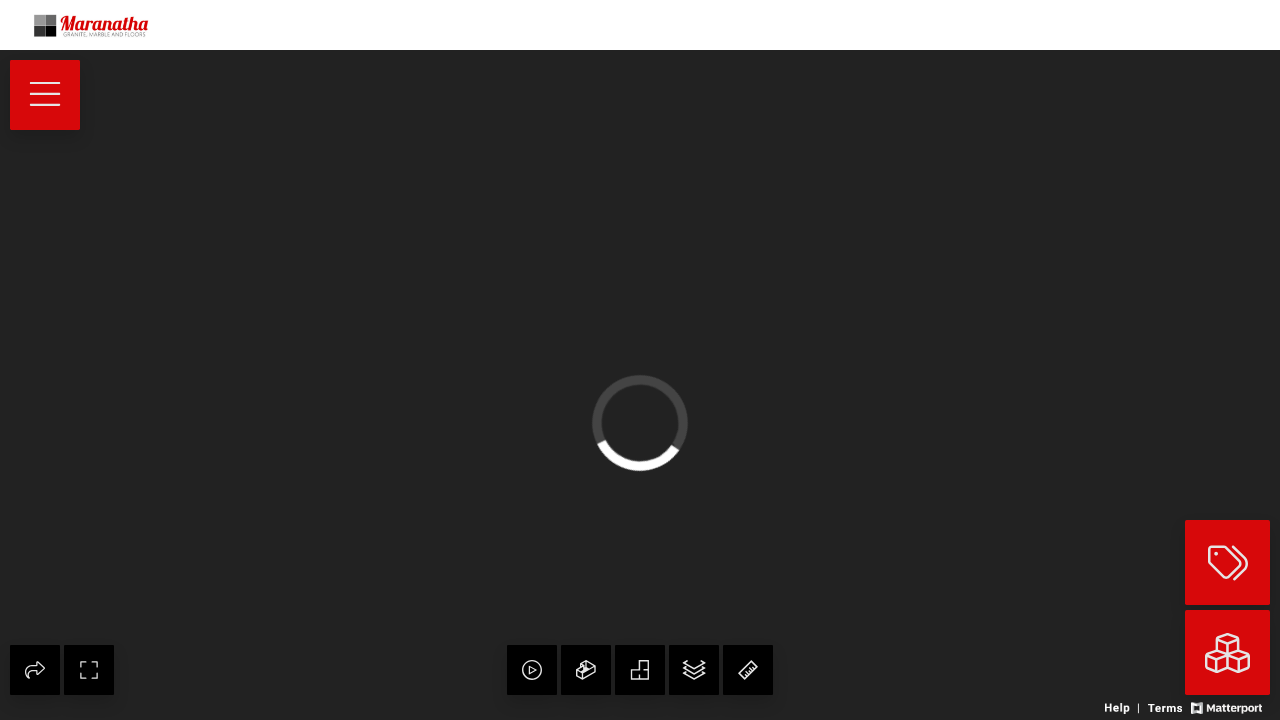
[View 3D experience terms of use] (1166, 706)
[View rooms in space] (1227, 652)
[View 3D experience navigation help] (1124, 706)
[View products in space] (45, 95)
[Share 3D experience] (35, 670)
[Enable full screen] (89, 670)
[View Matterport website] (1226, 706)
